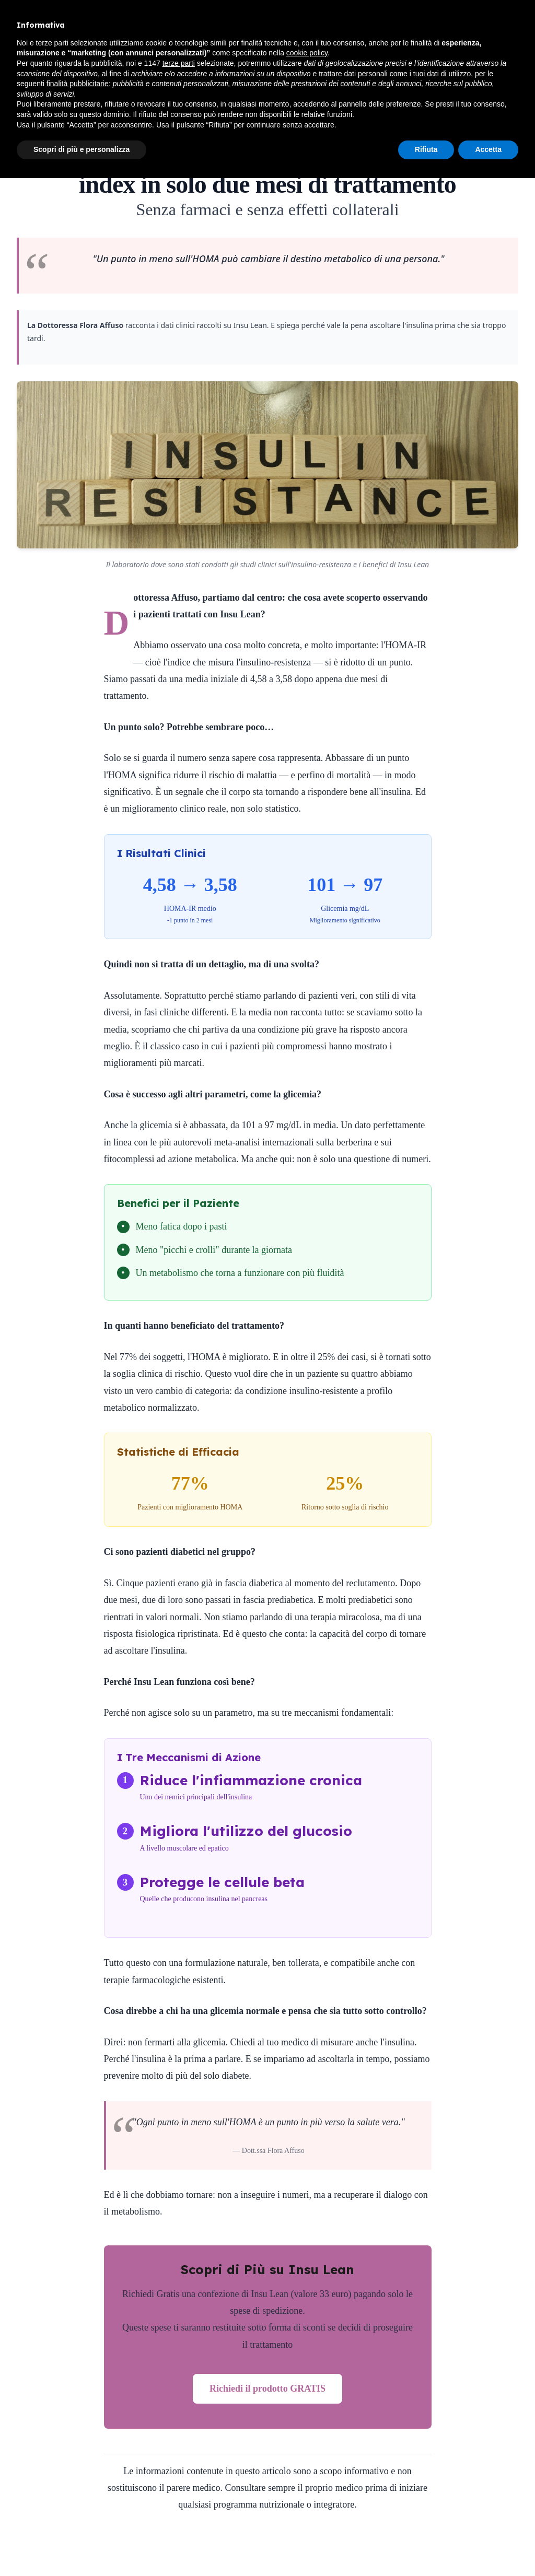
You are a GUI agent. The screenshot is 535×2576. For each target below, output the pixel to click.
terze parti (178, 63)
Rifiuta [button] (426, 149)
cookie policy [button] (307, 53)
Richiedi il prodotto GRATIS (267, 2388)
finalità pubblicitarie (77, 83)
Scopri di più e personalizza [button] (81, 149)
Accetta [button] (488, 149)
